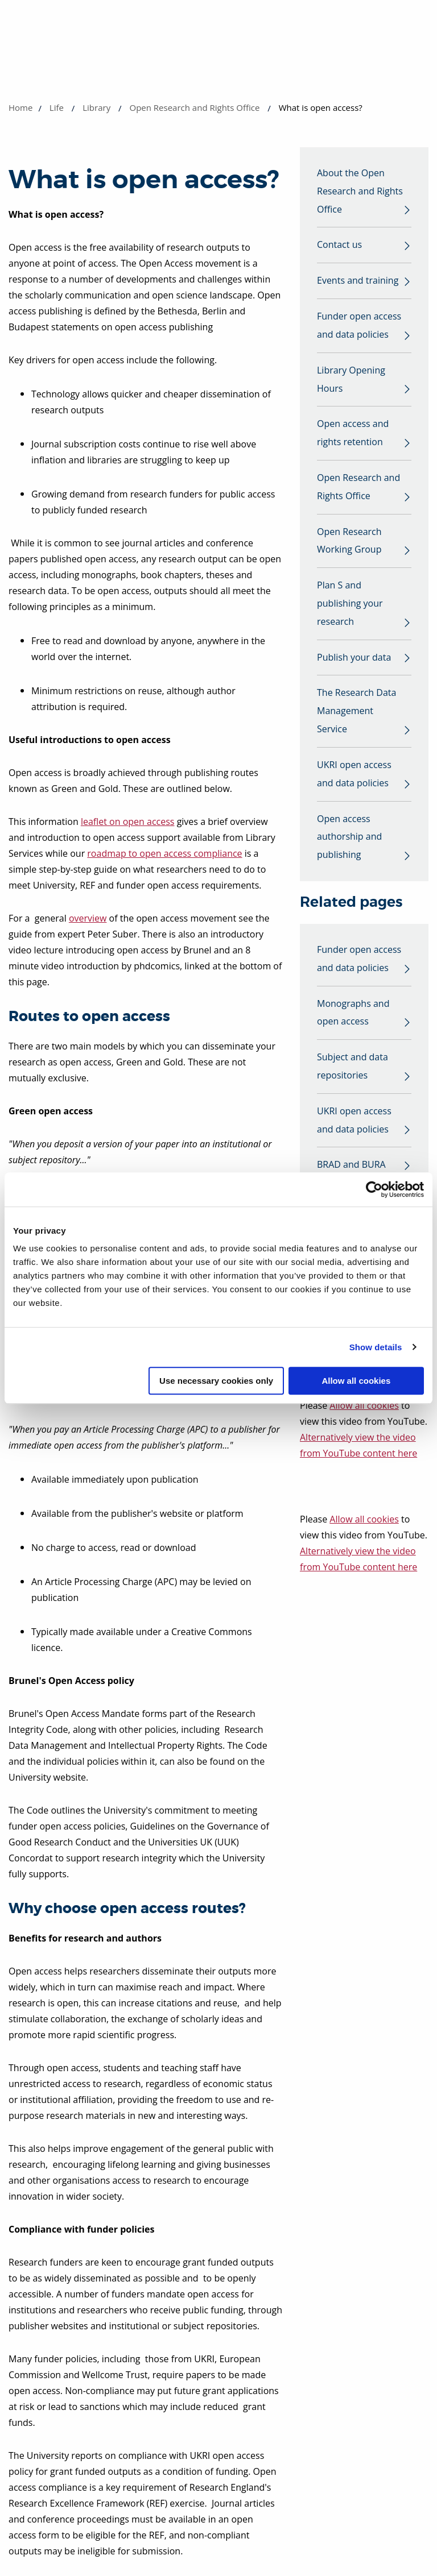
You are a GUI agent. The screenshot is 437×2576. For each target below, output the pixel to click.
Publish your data (354, 659)
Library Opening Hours (351, 380)
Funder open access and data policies (359, 326)
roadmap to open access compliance (164, 853)
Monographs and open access (353, 1016)
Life (57, 107)
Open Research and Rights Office (194, 107)
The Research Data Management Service (356, 713)
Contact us (339, 245)
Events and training (357, 281)
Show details (375, 1347)
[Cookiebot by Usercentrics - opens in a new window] (374, 1189)
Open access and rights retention (353, 434)
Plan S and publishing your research (350, 605)
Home (20, 107)
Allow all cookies (355, 1381)
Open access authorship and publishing (349, 839)
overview (88, 918)
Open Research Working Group (349, 542)
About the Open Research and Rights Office (360, 191)
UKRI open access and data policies (354, 776)
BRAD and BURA (351, 1169)
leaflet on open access (128, 821)
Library (96, 107)
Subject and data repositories (352, 1070)
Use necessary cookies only (216, 1381)
